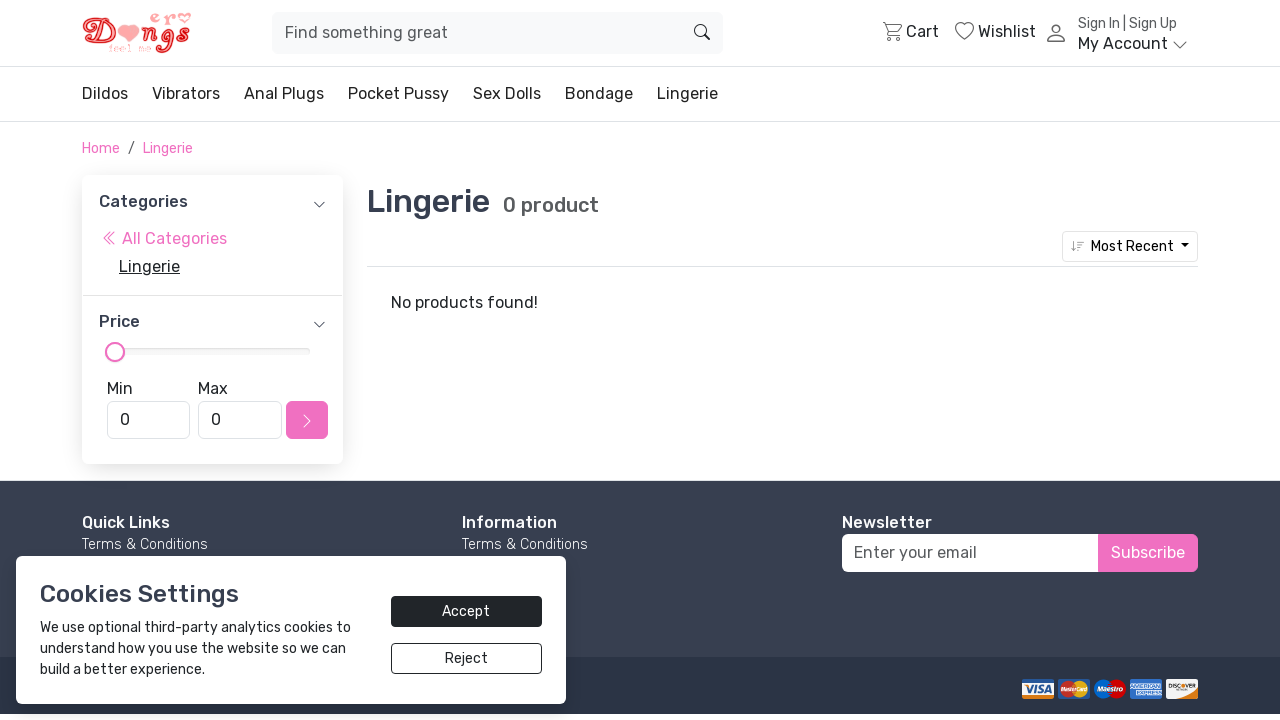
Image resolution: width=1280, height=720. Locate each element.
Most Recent (1124, 246)
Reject (466, 658)
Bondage (599, 93)
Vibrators (186, 93)
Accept (466, 611)
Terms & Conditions (145, 544)
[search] (702, 33)
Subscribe (1148, 552)
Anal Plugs (284, 93)
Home (101, 148)
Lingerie (687, 93)
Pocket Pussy (398, 93)
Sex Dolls (507, 93)
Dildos (105, 93)
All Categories (164, 238)
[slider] (115, 352)
